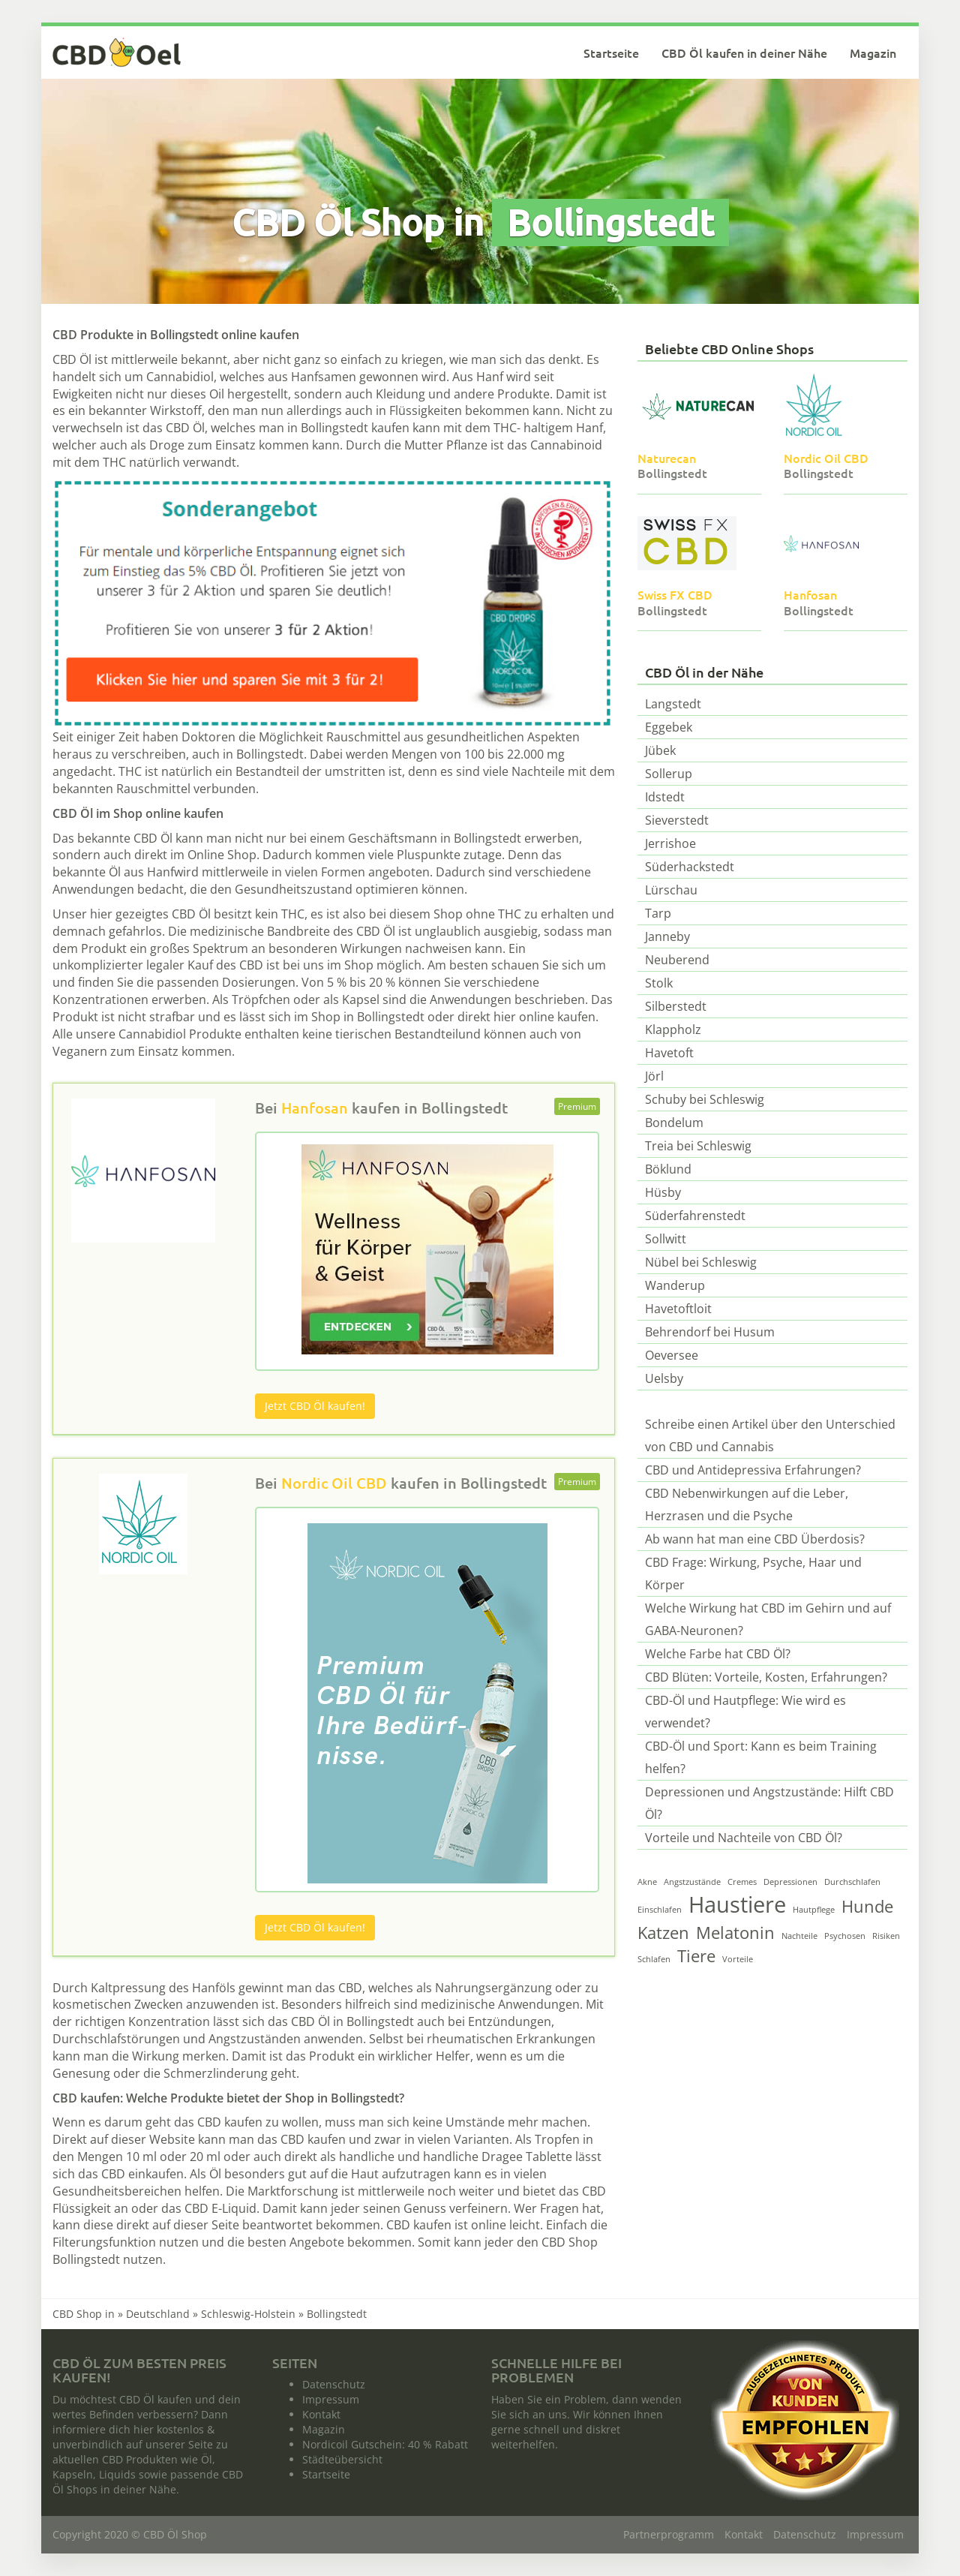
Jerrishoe (670, 843)
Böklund (668, 1169)
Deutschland (158, 2314)
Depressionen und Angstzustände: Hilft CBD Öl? (769, 1803)
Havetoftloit (678, 1308)
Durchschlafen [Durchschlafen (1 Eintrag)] (852, 1882)
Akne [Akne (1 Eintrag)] (647, 1882)
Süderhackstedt (689, 866)
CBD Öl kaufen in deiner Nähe (744, 52)
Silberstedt (675, 1006)
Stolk (659, 983)
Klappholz (673, 1029)
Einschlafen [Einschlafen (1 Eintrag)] (660, 1909)
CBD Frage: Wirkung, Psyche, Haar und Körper (753, 1573)
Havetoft (669, 1053)
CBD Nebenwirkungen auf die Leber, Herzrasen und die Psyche (746, 1504)
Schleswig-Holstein (248, 2314)
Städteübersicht (342, 2459)
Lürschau (671, 890)
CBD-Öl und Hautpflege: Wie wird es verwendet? (745, 1711)
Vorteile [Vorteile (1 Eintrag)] (737, 1959)
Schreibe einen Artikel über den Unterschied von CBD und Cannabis (770, 1435)
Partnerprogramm (668, 2534)
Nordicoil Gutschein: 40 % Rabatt (385, 2444)
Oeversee (671, 1355)
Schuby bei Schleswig (704, 1099)
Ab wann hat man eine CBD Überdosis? (755, 1539)
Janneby (667, 936)
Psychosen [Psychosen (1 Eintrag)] (845, 1936)
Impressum (330, 2399)
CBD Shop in (83, 2314)
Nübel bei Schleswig (701, 1262)
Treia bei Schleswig (698, 1146)
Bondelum (674, 1122)
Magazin (873, 52)
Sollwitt (665, 1239)
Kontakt (321, 2414)
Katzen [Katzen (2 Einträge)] (663, 1932)
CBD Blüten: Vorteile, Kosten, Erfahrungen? (766, 1677)
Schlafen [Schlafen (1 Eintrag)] (654, 1959)
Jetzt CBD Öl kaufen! (315, 1406)
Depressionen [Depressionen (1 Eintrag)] (791, 1882)
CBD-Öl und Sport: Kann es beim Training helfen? (761, 1757)
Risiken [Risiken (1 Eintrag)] (886, 1936)
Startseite (611, 52)
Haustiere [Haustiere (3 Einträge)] (737, 1904)
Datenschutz (333, 2384)
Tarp (658, 913)
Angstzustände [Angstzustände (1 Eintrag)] (692, 1882)
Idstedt (665, 797)
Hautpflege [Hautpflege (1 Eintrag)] (814, 1909)
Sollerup (668, 773)
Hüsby (663, 1192)
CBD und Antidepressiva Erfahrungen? (753, 1470)
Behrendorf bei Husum (710, 1332)
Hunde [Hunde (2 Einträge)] (867, 1906)
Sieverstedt (677, 820)
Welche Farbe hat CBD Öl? (717, 1654)
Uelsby (664, 1378)
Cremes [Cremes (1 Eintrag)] (742, 1882)
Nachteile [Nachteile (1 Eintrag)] (800, 1936)
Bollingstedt (465, 1108)
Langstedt (673, 704)
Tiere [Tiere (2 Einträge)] (696, 1956)
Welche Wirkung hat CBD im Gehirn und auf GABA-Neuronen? (768, 1619)
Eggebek (668, 727)
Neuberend (677, 959)
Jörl (654, 1076)
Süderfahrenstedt (695, 1215)
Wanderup (675, 1285)
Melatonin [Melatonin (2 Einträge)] (735, 1932)
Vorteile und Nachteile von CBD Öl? (743, 1837)
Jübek (660, 750)
